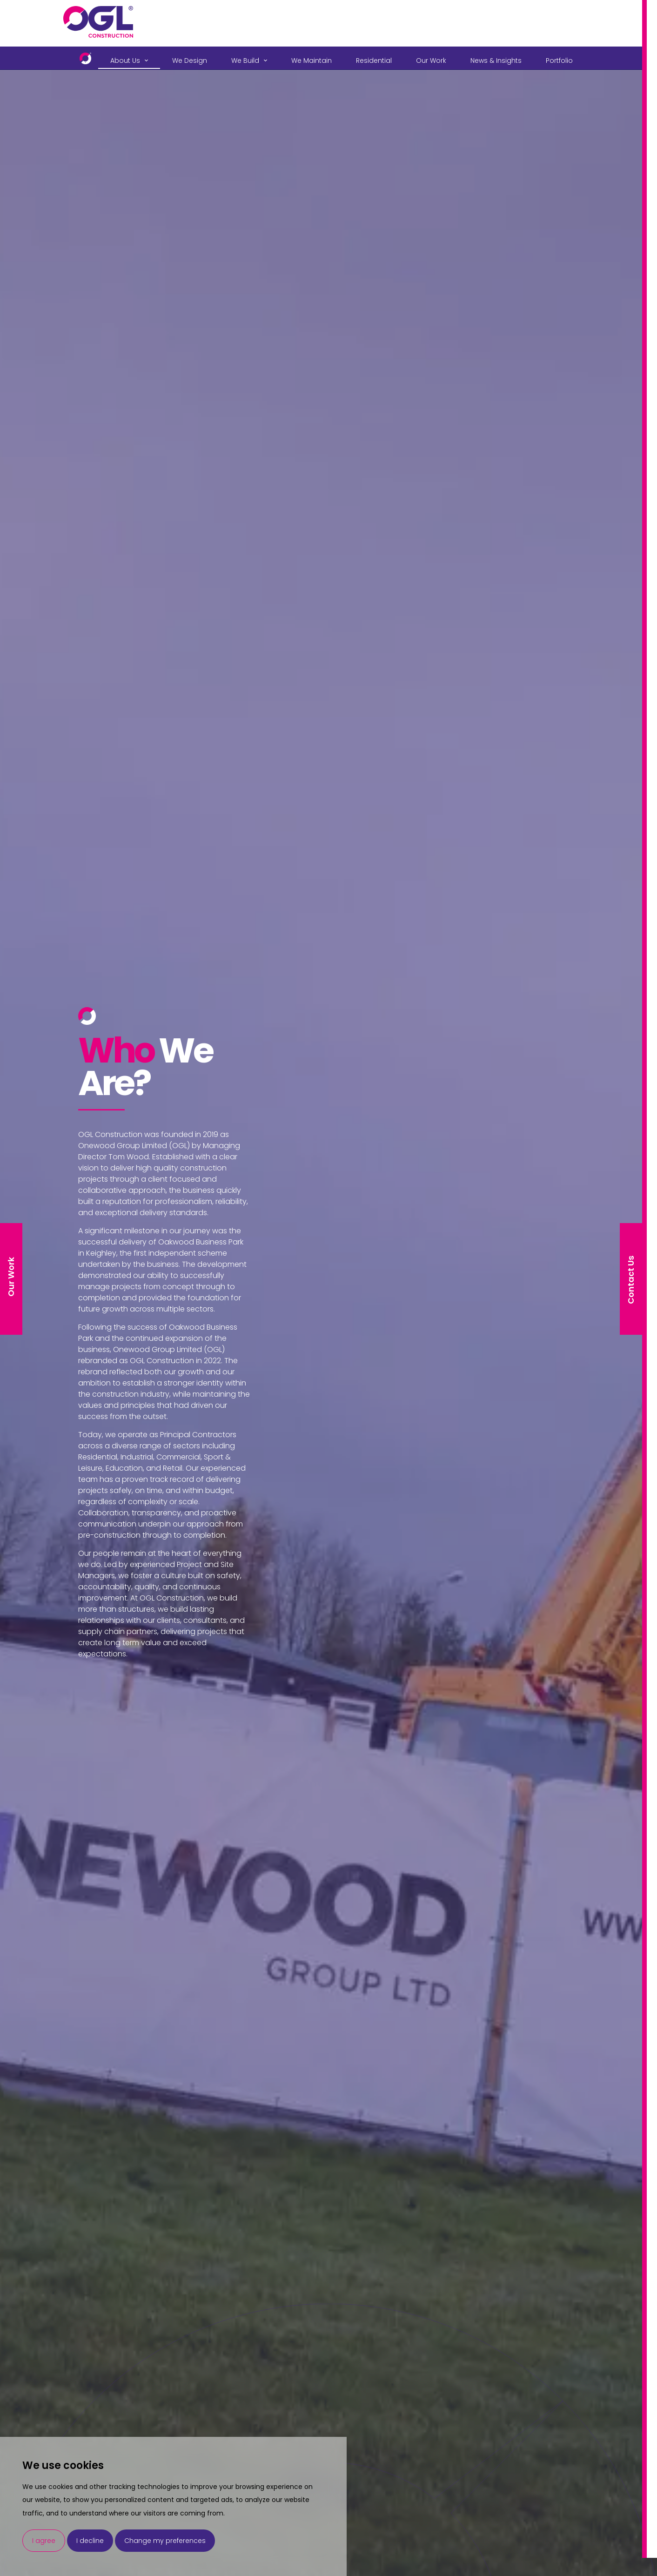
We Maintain (311, 60)
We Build (245, 60)
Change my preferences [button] (165, 2540)
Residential (374, 60)
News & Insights (496, 60)
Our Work (431, 60)
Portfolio (559, 60)
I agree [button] (43, 2540)
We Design (189, 60)
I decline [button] (90, 2540)
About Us (125, 60)
